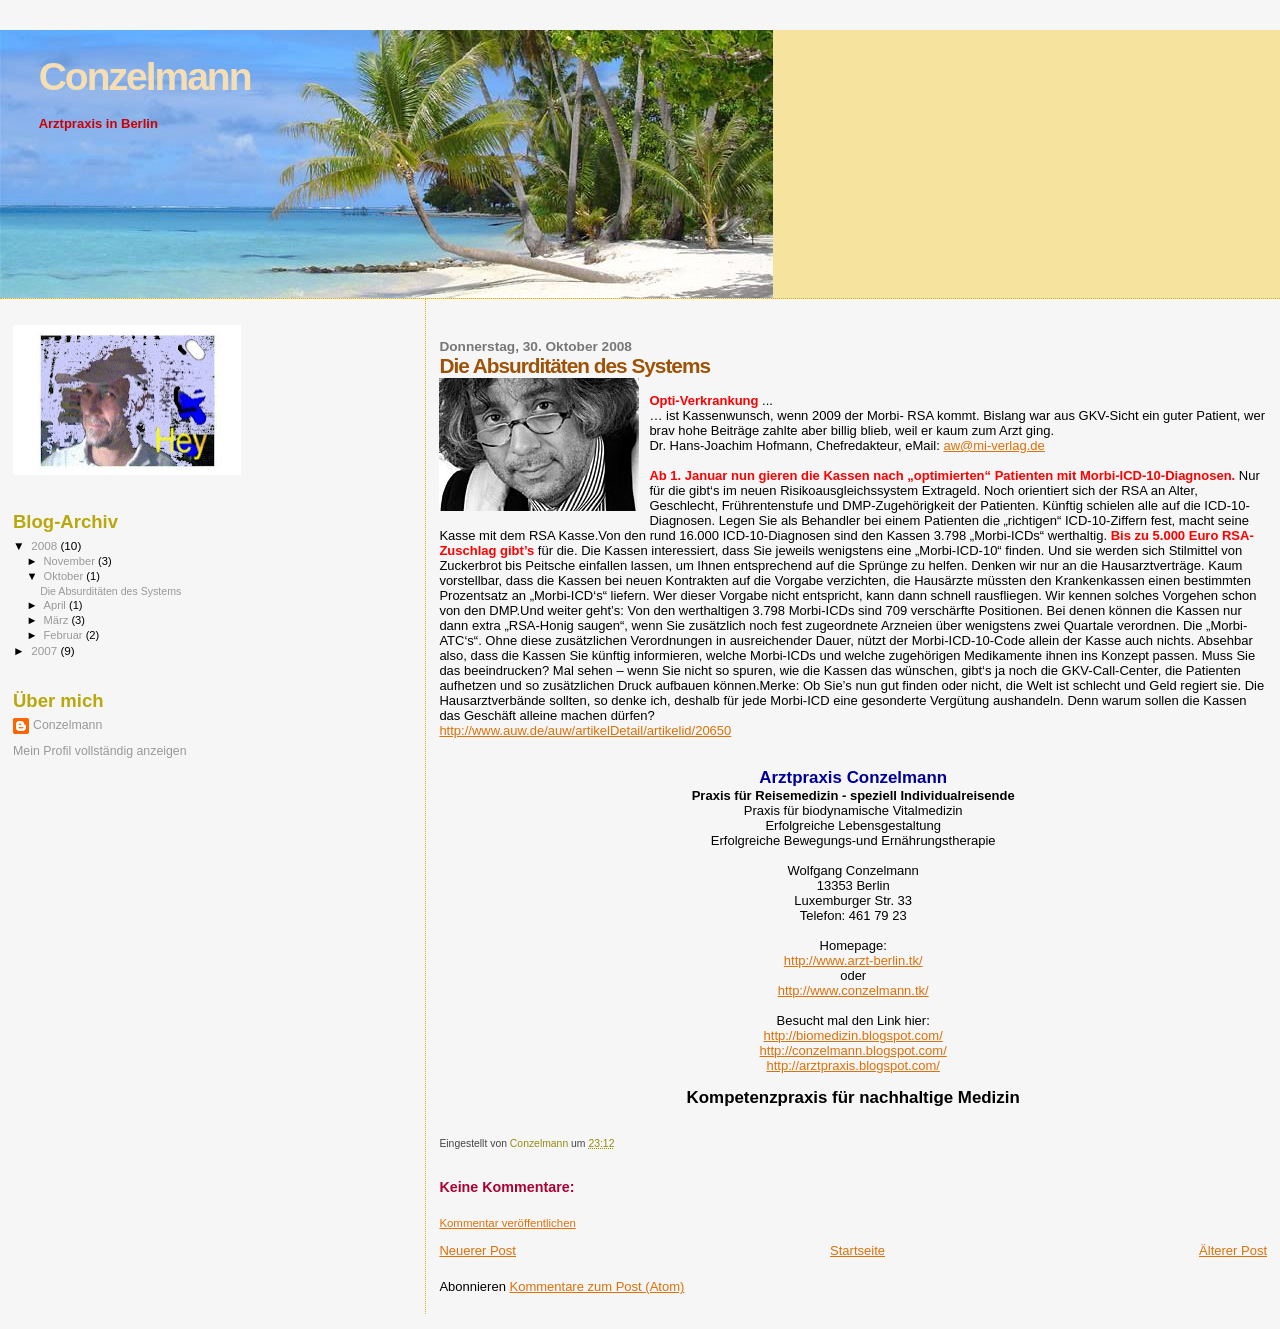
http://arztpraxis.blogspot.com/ (852, 1065)
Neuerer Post (477, 1250)
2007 (45, 650)
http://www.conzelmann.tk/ (853, 990)
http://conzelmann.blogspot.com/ (853, 1050)
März (58, 620)
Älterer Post (1233, 1250)
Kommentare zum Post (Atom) (597, 1286)
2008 (45, 545)
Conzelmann (145, 76)
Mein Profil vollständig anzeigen (100, 751)
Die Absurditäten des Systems (110, 591)
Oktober (65, 576)
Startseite (857, 1250)
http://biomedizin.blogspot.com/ (853, 1035)
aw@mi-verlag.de (993, 445)
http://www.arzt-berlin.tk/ (853, 960)
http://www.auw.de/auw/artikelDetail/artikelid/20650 (585, 730)
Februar (65, 635)
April (56, 605)
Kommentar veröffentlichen (507, 1223)
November (71, 561)
